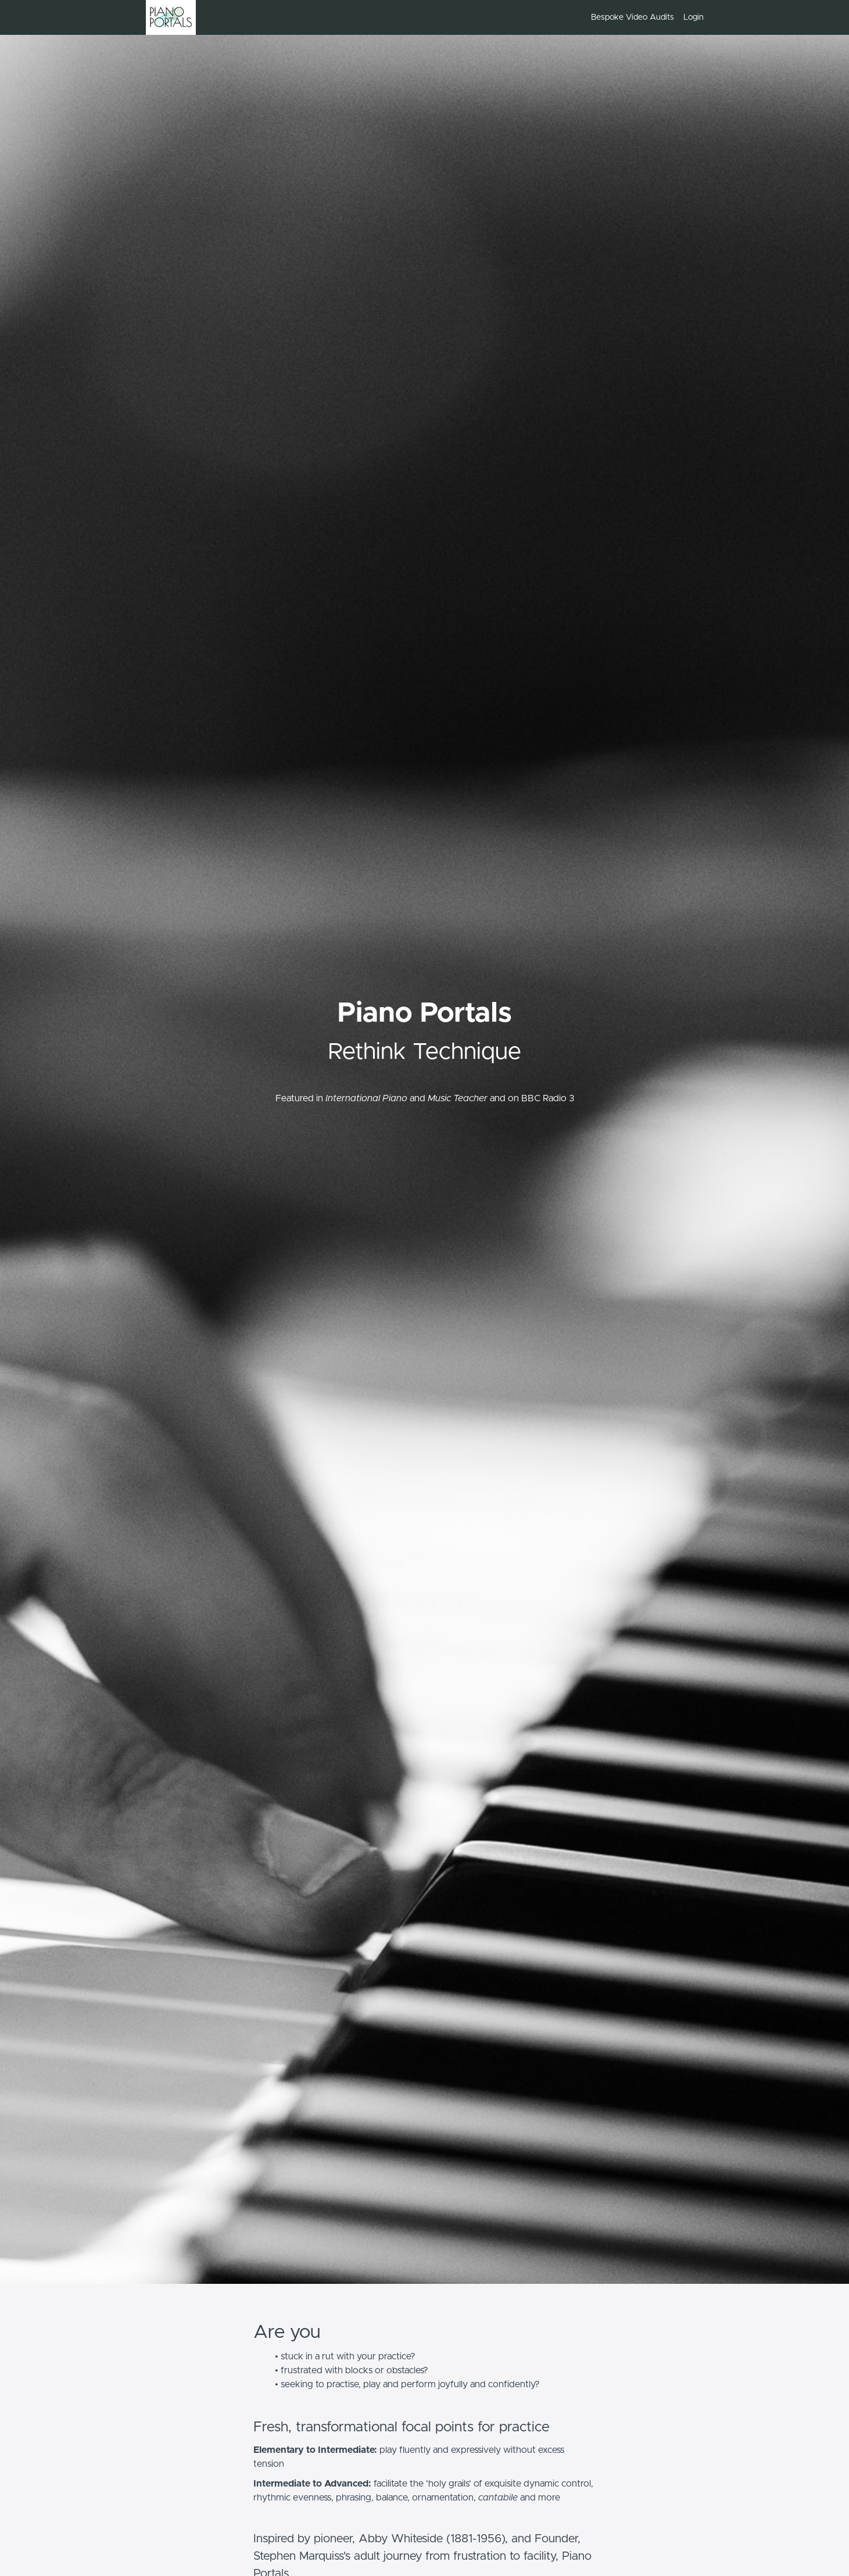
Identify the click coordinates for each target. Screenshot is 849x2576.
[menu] (643, 17)
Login (693, 17)
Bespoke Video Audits (632, 17)
